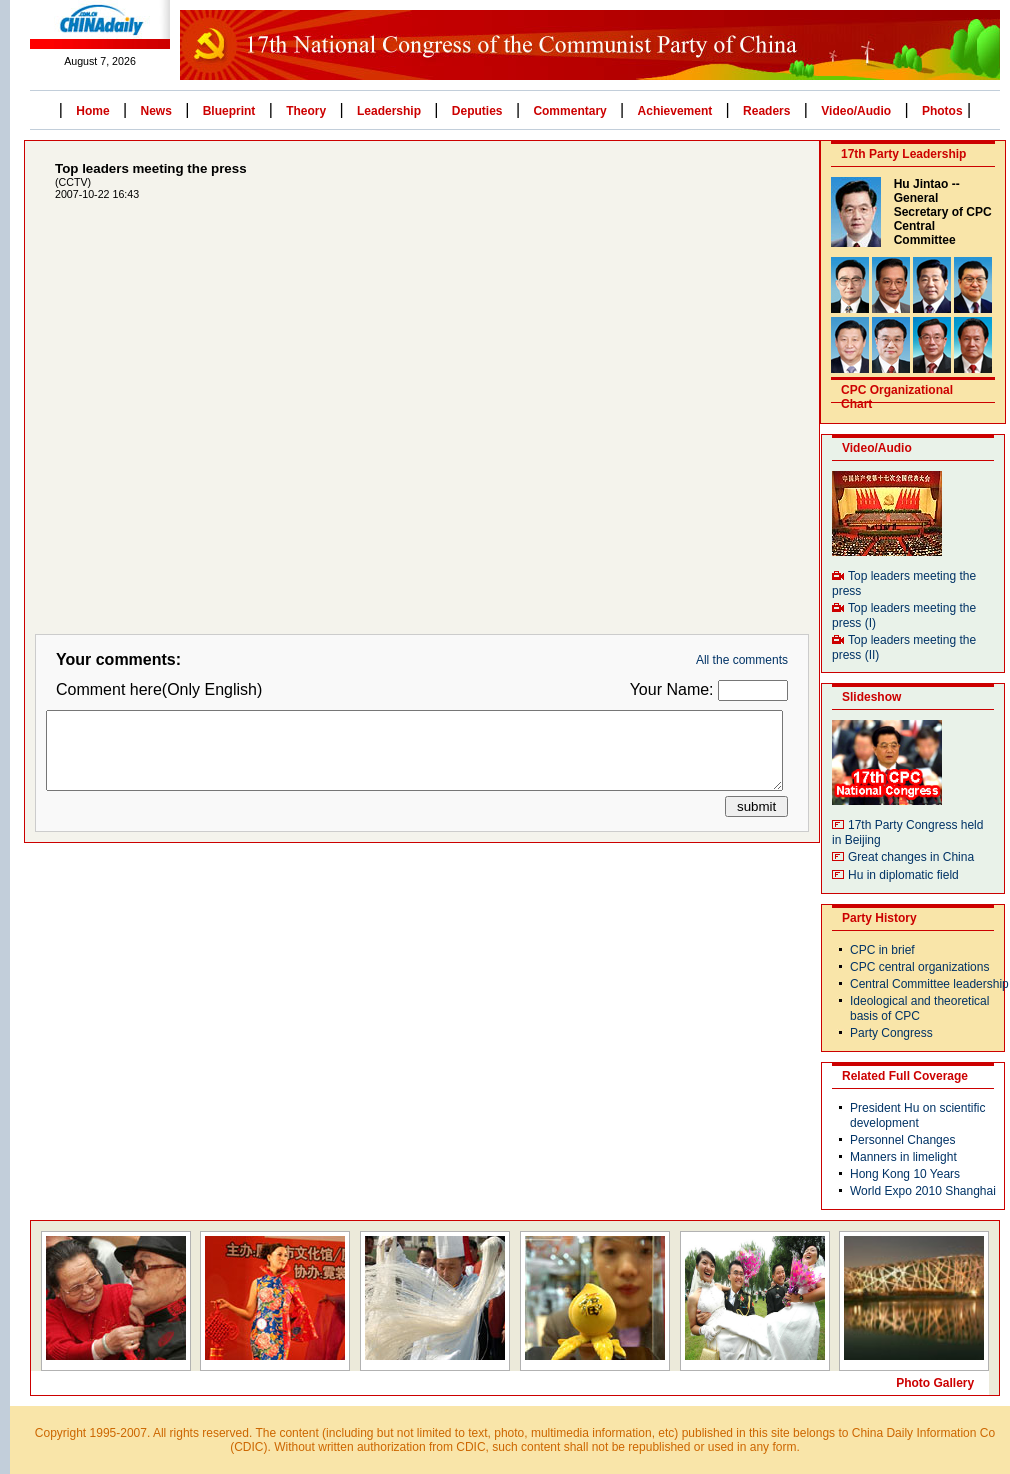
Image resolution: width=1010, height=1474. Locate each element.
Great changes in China (911, 857)
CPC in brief (882, 950)
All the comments (742, 660)
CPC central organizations (919, 967)
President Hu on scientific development (917, 1115)
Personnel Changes (902, 1140)
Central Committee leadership (929, 984)
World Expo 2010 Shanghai (923, 1191)
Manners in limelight (903, 1157)
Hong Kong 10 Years (905, 1174)
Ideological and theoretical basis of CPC (919, 1008)
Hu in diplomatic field (903, 875)
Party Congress (891, 1033)
